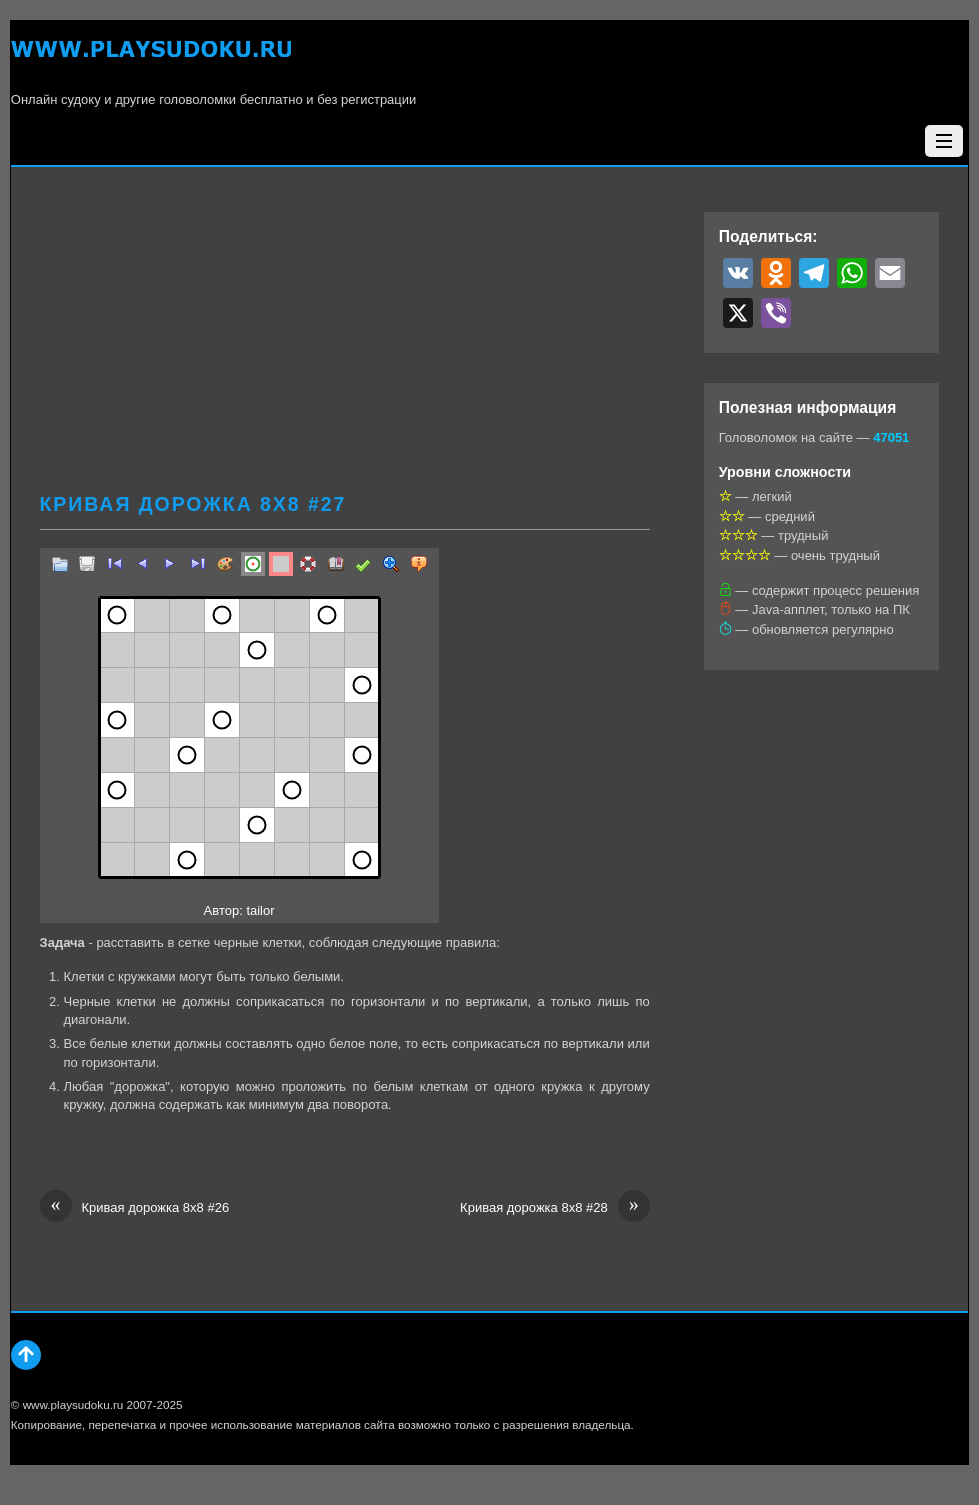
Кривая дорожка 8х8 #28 (555, 1208)
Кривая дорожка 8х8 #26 (135, 1208)
